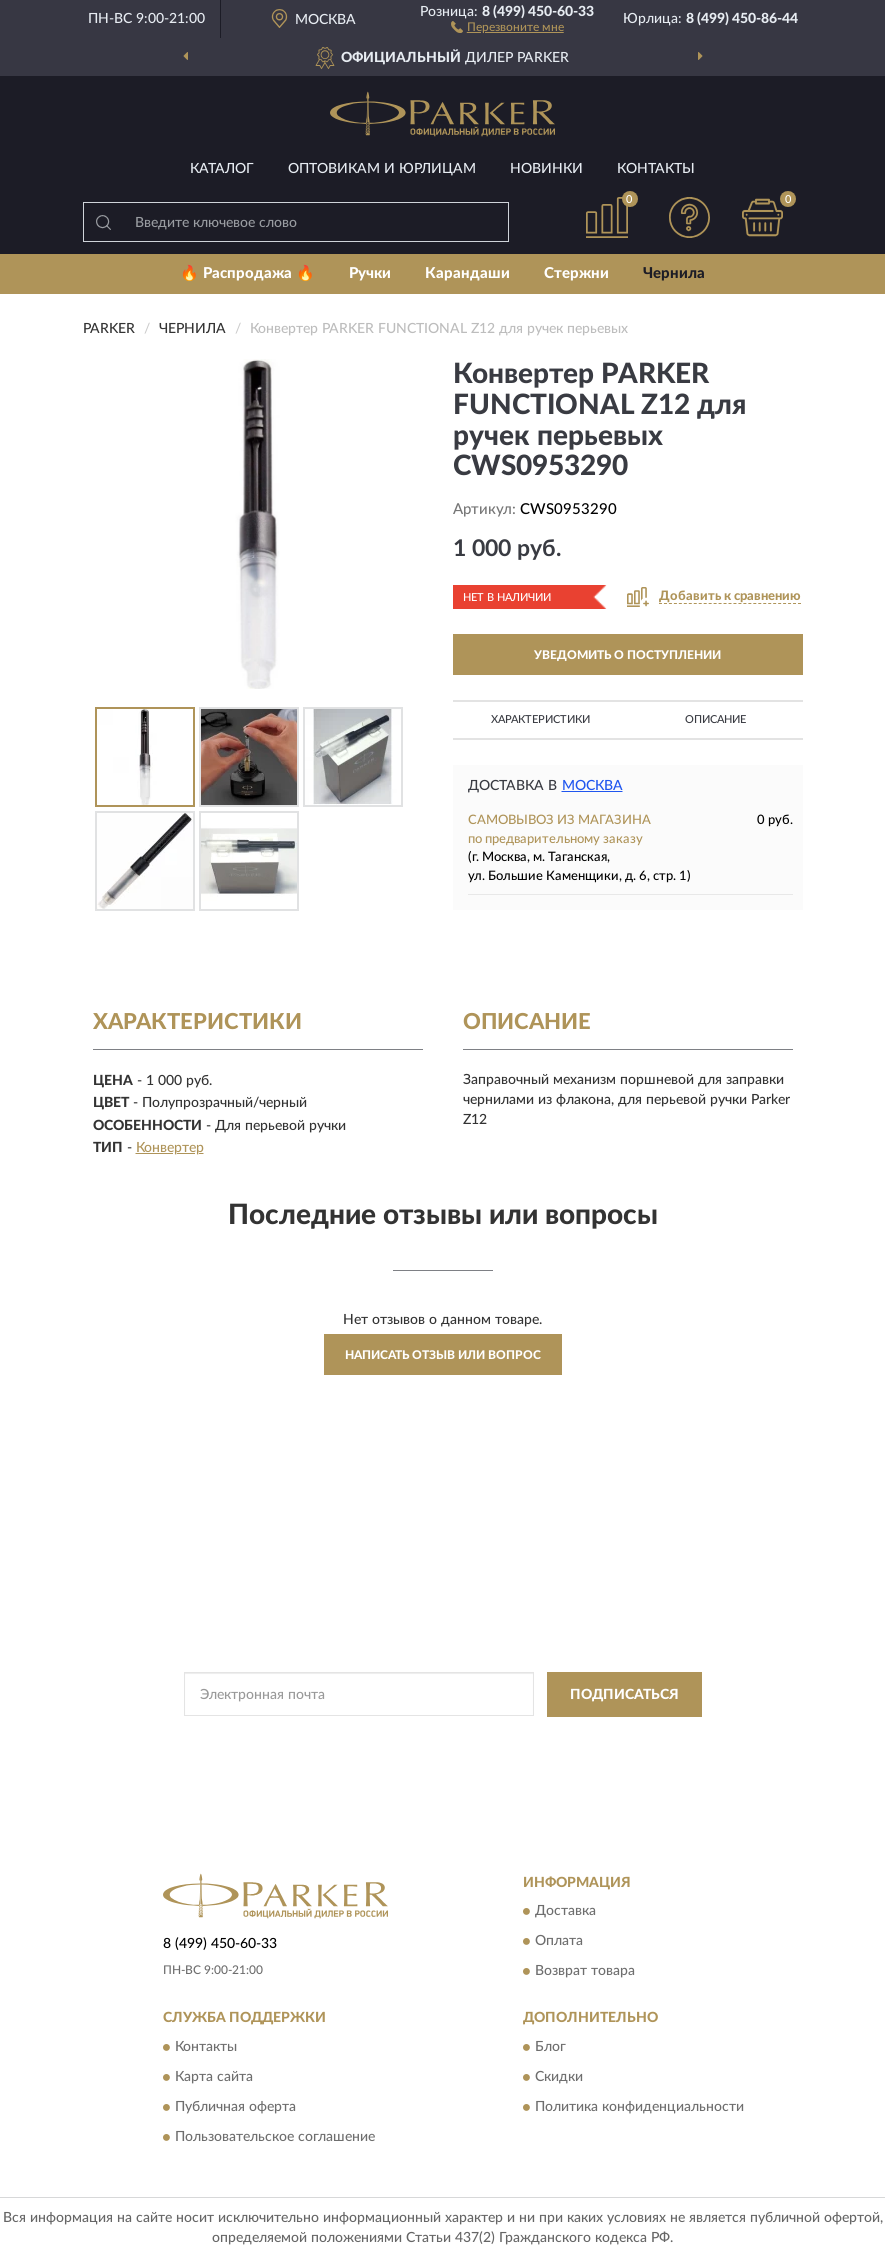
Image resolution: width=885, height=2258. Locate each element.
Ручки (370, 273)
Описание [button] (715, 719)
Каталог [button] (222, 169)
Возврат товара (585, 1972)
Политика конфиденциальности (639, 2107)
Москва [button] (592, 786)
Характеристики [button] (540, 719)
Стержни (576, 273)
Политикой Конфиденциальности (541, 1740)
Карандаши (467, 273)
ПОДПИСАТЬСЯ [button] (624, 1695)
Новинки (546, 169)
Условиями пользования (424, 1757)
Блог (550, 2047)
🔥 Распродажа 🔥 (247, 273)
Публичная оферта (235, 2107)
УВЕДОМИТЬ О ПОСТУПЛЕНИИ (627, 655)
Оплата (559, 1942)
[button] (507, 26)
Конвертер (170, 1148)
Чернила (674, 273)
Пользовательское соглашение (275, 2137)
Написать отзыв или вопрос (443, 1355)
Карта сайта (214, 2077)
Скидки (559, 2077)
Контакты (656, 169)
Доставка (565, 1912)
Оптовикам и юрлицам (382, 169)
